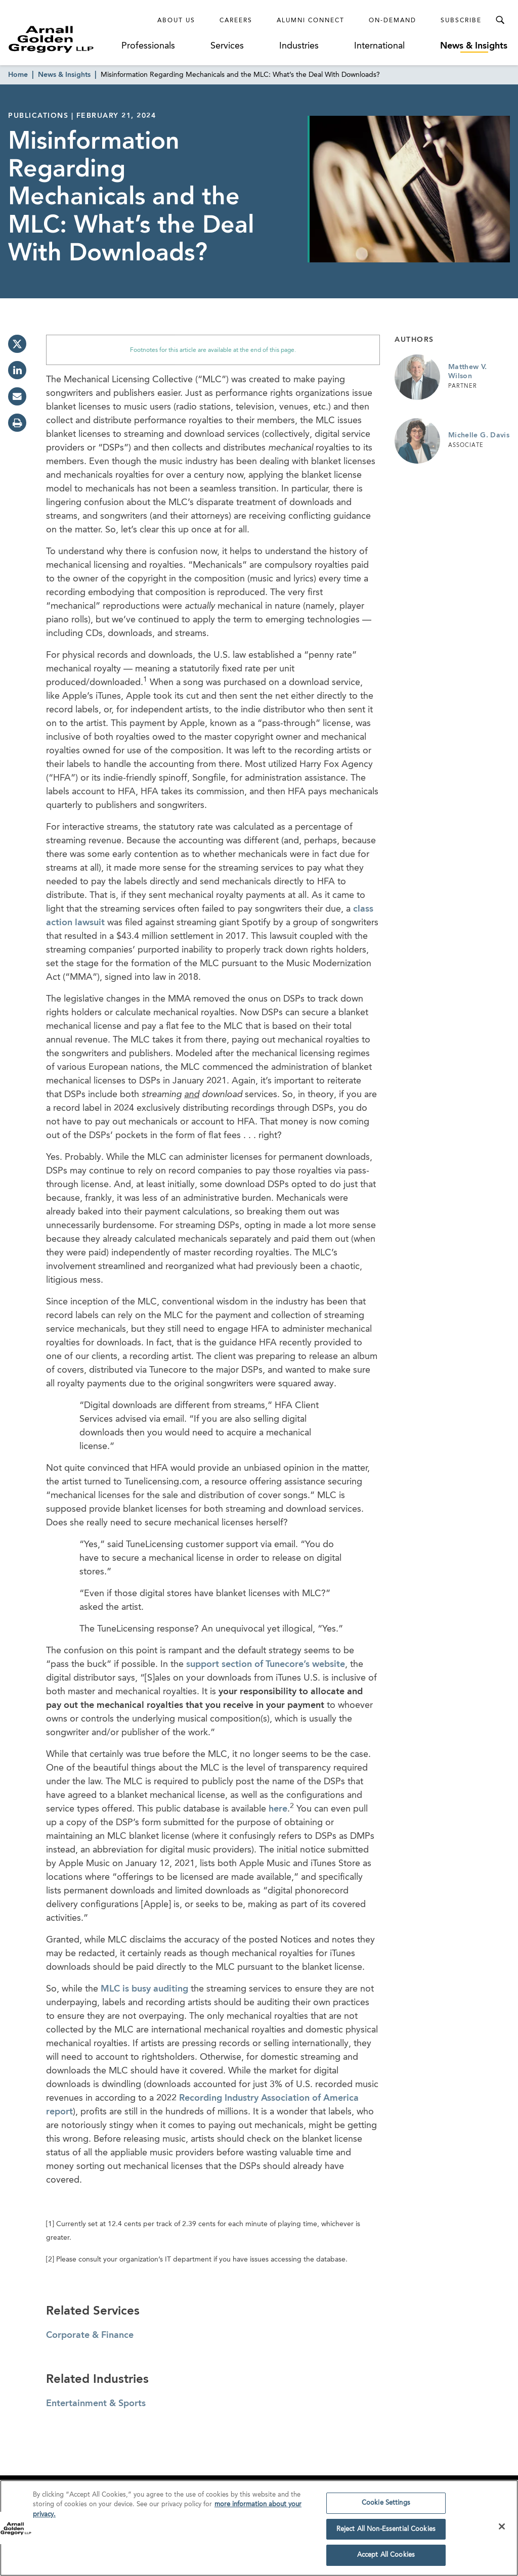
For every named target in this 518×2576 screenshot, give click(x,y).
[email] (17, 396)
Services (227, 46)
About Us (176, 21)
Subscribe (461, 21)
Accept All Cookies (386, 2558)
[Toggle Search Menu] (500, 20)
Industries (299, 46)
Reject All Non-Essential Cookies (386, 2532)
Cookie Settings (386, 2506)
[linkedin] (17, 370)
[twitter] (17, 344)
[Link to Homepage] (63, 39)
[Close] (502, 2529)
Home (18, 74)
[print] (17, 423)
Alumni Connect (310, 21)
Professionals (148, 46)
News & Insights (473, 46)
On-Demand (392, 21)
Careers (236, 21)
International (379, 46)
